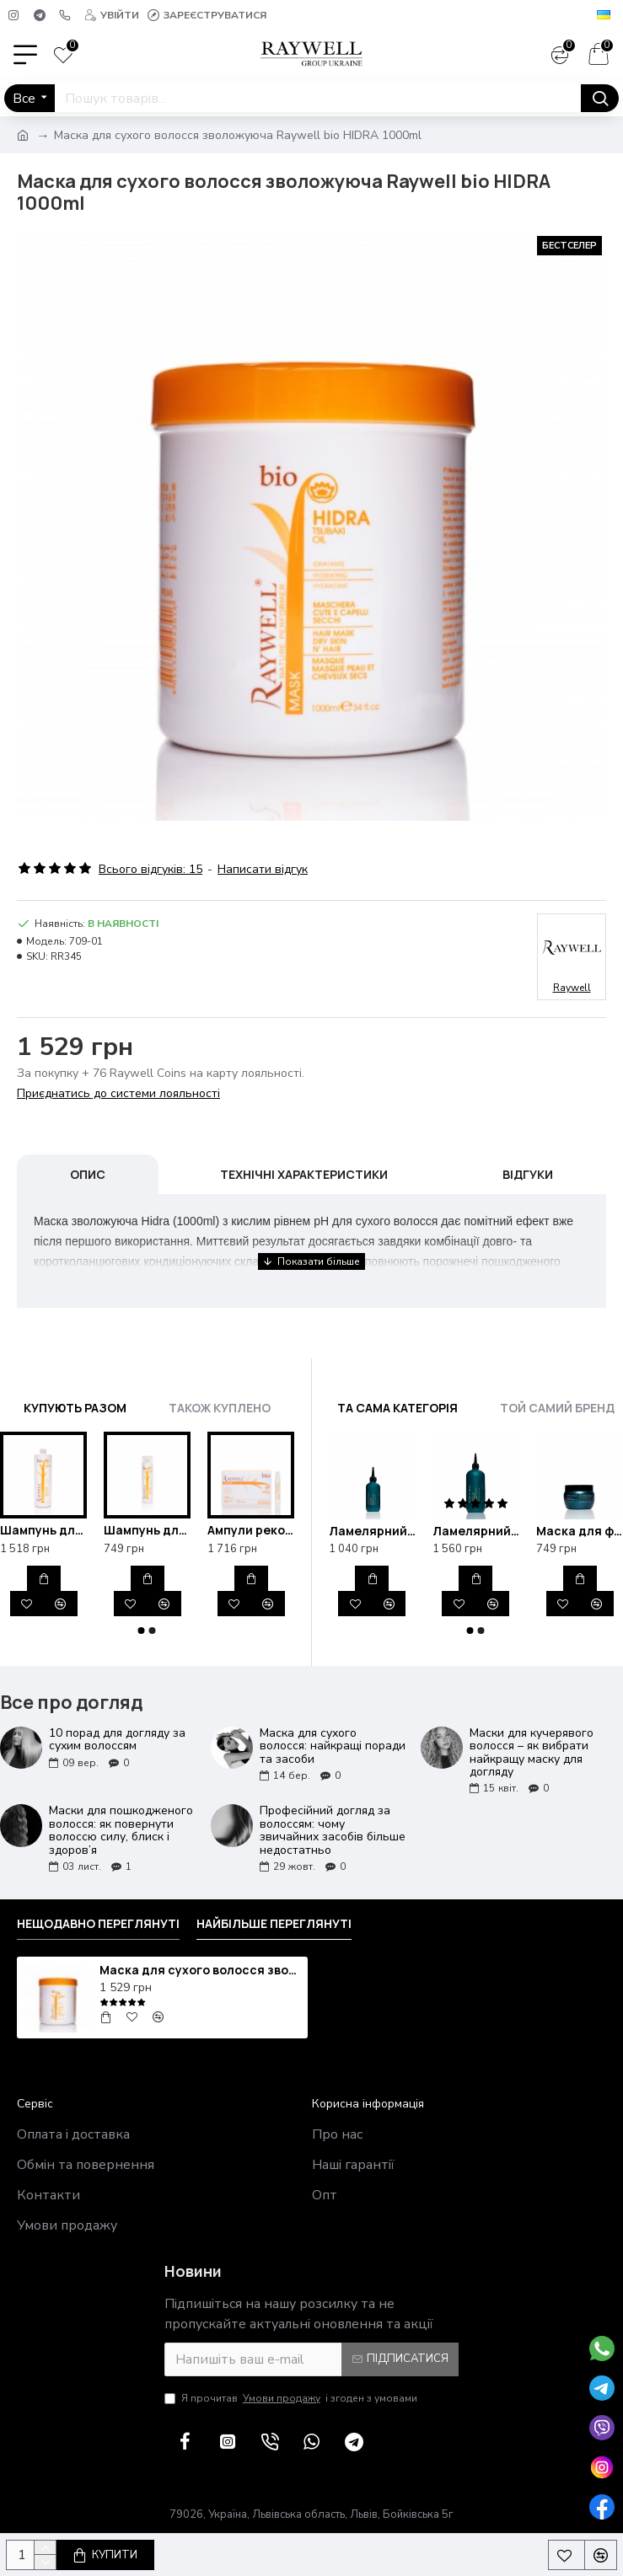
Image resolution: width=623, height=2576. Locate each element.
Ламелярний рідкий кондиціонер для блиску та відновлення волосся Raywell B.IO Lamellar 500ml (475, 1531)
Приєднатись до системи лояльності (118, 1093)
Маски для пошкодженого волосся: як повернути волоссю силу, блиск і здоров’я (121, 1830)
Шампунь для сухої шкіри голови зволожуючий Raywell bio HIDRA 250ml (147, 1530)
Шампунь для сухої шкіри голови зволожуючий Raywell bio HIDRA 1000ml (43, 1530)
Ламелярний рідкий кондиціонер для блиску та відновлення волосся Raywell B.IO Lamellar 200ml (372, 1531)
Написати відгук (263, 869)
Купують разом (75, 1408)
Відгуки (527, 1174)
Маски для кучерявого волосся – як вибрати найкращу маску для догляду (531, 1753)
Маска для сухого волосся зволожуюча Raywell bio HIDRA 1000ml (200, 1970)
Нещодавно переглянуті (98, 1923)
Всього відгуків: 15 (150, 869)
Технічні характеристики (304, 1174)
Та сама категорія (397, 1408)
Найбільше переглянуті (274, 1923)
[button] (141, 1630)
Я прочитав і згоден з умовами (290, 2398)
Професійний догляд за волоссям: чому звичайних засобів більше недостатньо (332, 1830)
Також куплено (220, 1408)
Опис (87, 1174)
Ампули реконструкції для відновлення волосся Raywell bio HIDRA (250, 1530)
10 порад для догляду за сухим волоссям (117, 1740)
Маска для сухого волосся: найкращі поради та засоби (332, 1746)
